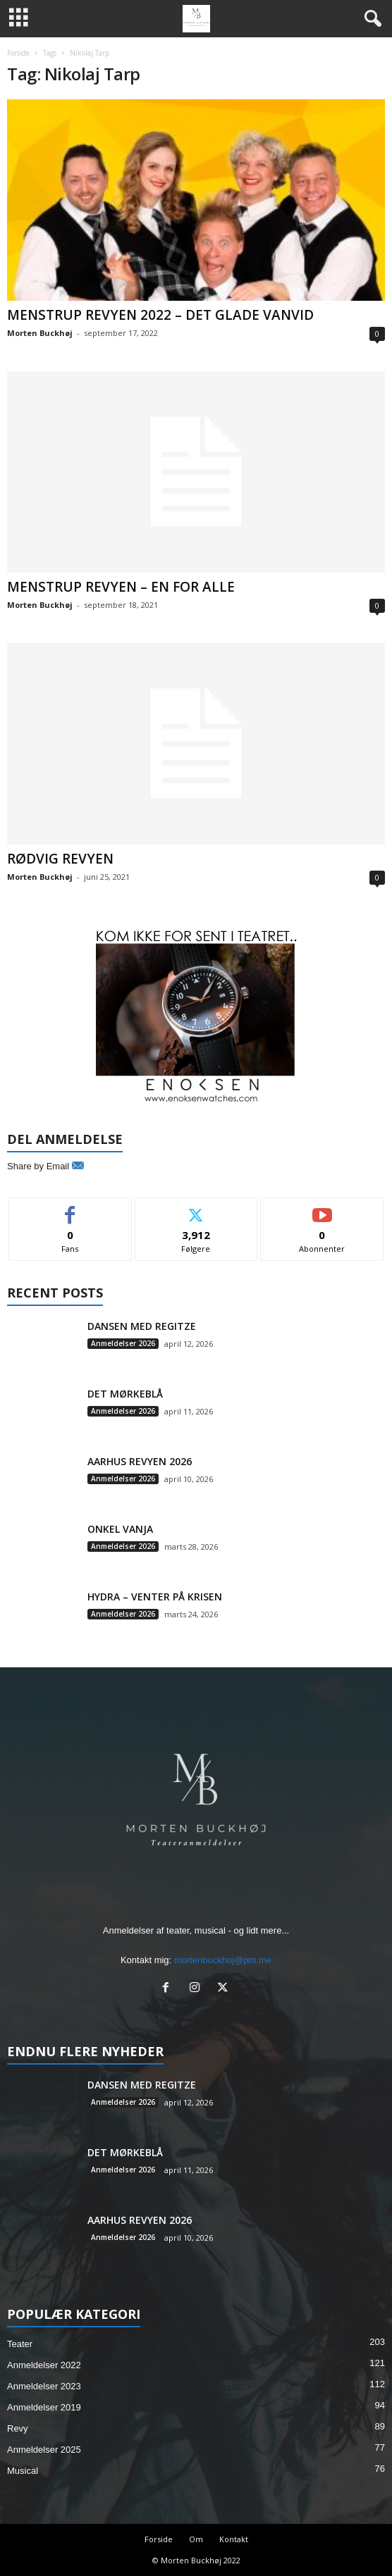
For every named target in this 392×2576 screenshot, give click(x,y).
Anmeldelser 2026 (123, 1343)
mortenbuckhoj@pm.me (222, 1960)
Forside (18, 53)
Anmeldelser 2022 (44, 2365)
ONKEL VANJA (120, 1529)
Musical (22, 2470)
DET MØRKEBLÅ (125, 1393)
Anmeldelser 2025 (44, 2449)
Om (196, 2539)
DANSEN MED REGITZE (141, 1326)
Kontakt (233, 2539)
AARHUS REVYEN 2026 (139, 1461)
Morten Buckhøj (40, 333)
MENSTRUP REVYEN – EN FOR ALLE (121, 587)
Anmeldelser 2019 (44, 2407)
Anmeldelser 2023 (44, 2386)
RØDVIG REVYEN (60, 859)
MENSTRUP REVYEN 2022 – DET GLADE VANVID (160, 315)
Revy (17, 2428)
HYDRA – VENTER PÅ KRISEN (154, 1596)
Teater (19, 2344)
